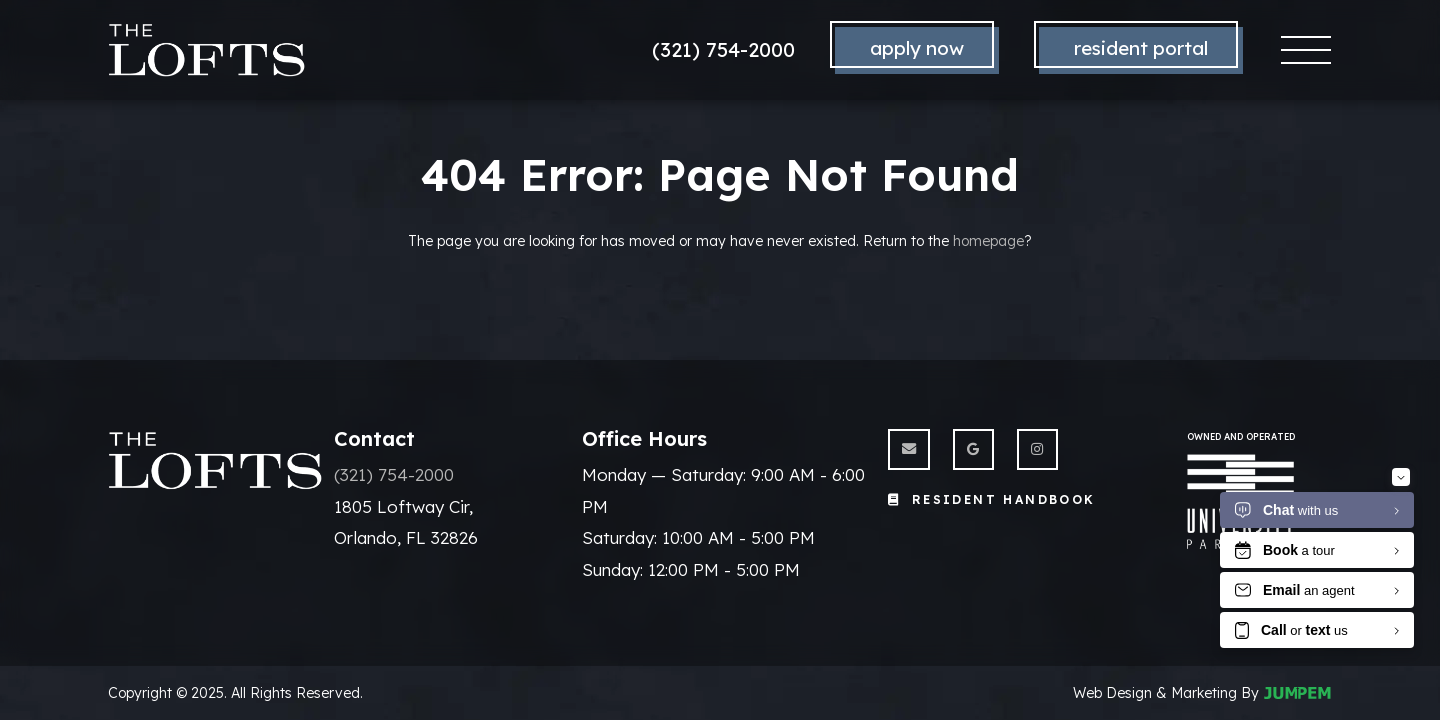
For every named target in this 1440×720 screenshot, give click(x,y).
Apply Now (917, 48)
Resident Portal (1141, 48)
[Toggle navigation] (1306, 50)
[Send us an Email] (908, 449)
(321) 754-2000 (723, 49)
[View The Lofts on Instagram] (1037, 449)
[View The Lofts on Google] (973, 449)
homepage (988, 241)
